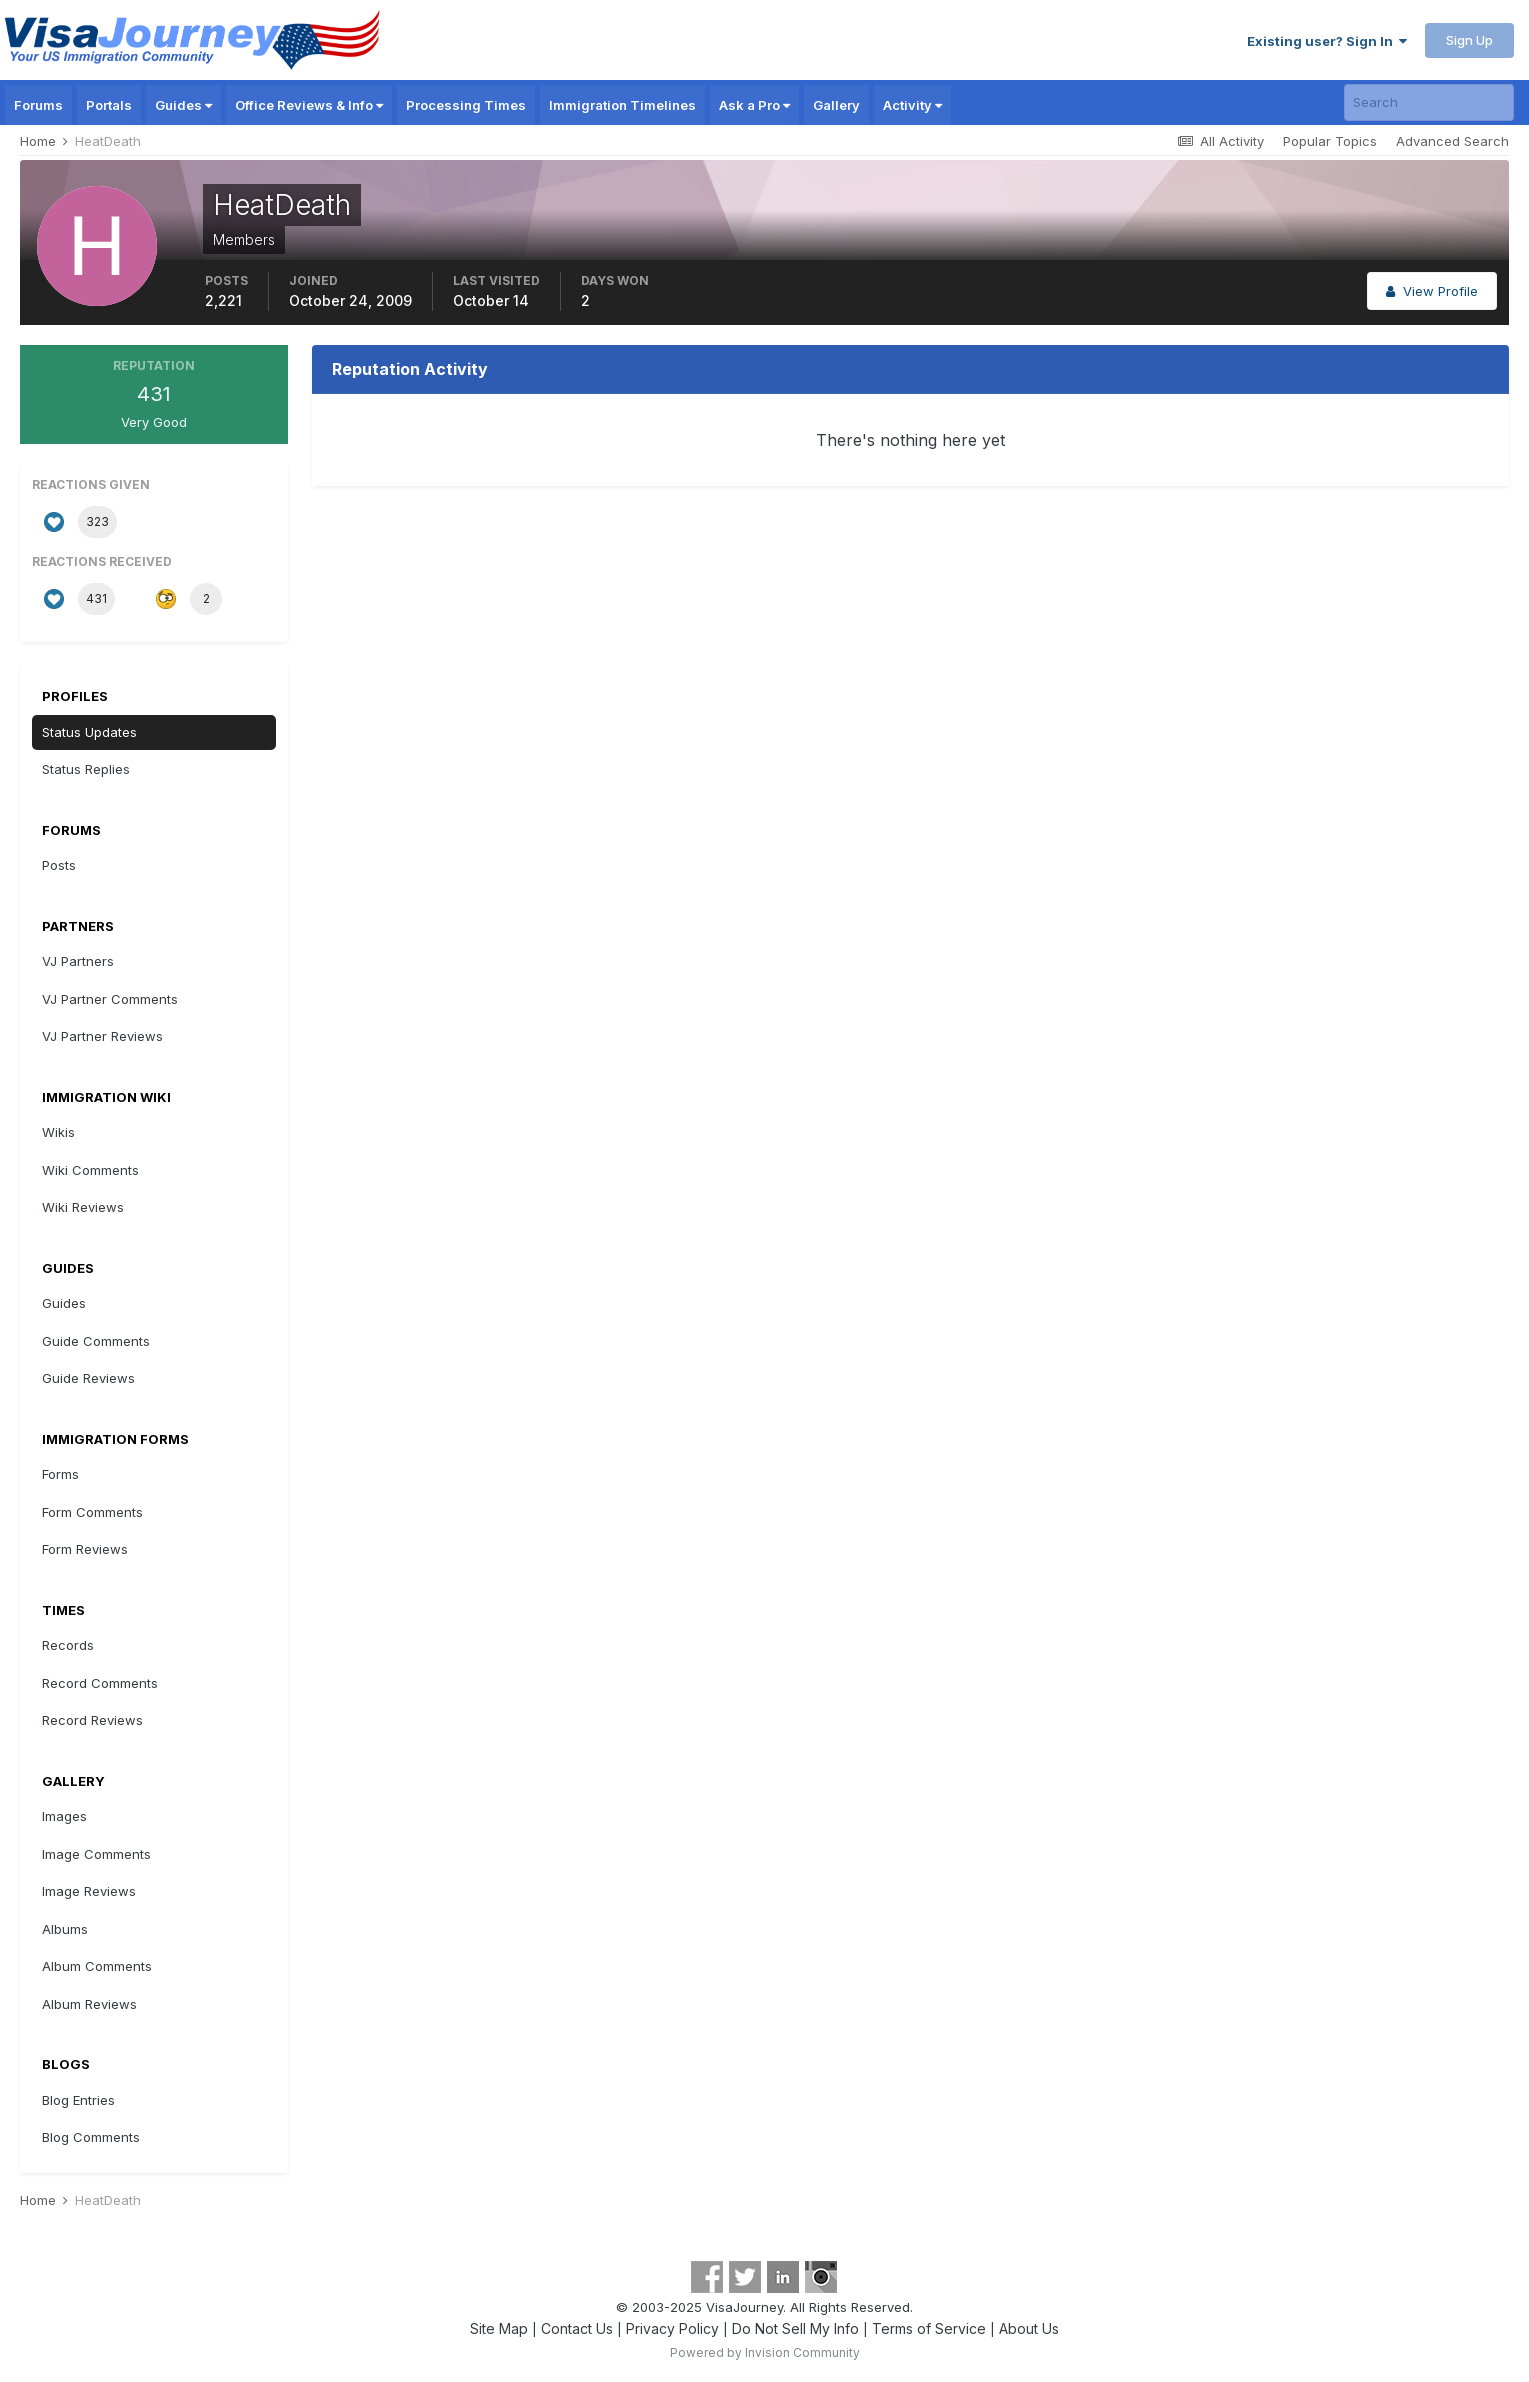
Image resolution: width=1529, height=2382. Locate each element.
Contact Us (577, 2328)
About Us (1029, 2328)
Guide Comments (96, 1341)
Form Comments (92, 1512)
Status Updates (89, 732)
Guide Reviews (88, 1378)
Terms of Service (929, 2328)
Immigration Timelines (622, 105)
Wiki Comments (90, 1170)
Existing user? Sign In (1327, 41)
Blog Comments (91, 2137)
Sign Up (1469, 40)
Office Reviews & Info (309, 105)
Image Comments (96, 1854)
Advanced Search (1452, 141)
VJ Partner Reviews (102, 1036)
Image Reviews (89, 1891)
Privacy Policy (672, 2328)
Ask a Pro (754, 105)
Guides (183, 105)
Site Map (499, 2328)
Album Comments (97, 1966)
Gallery (836, 105)
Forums (38, 105)
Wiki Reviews (83, 1207)
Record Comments (100, 1683)
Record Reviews (92, 1720)
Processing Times (466, 105)
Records (68, 1645)
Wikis (58, 1132)
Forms (60, 1474)
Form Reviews (85, 1549)
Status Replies (86, 769)
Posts (59, 865)
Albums (65, 1929)
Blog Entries (78, 2100)
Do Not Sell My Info (795, 2328)
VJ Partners (78, 961)
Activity (912, 105)
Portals (109, 105)
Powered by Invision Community (765, 2352)
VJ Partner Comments (110, 999)
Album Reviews (89, 2004)
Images (64, 1816)
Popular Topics (1330, 141)
